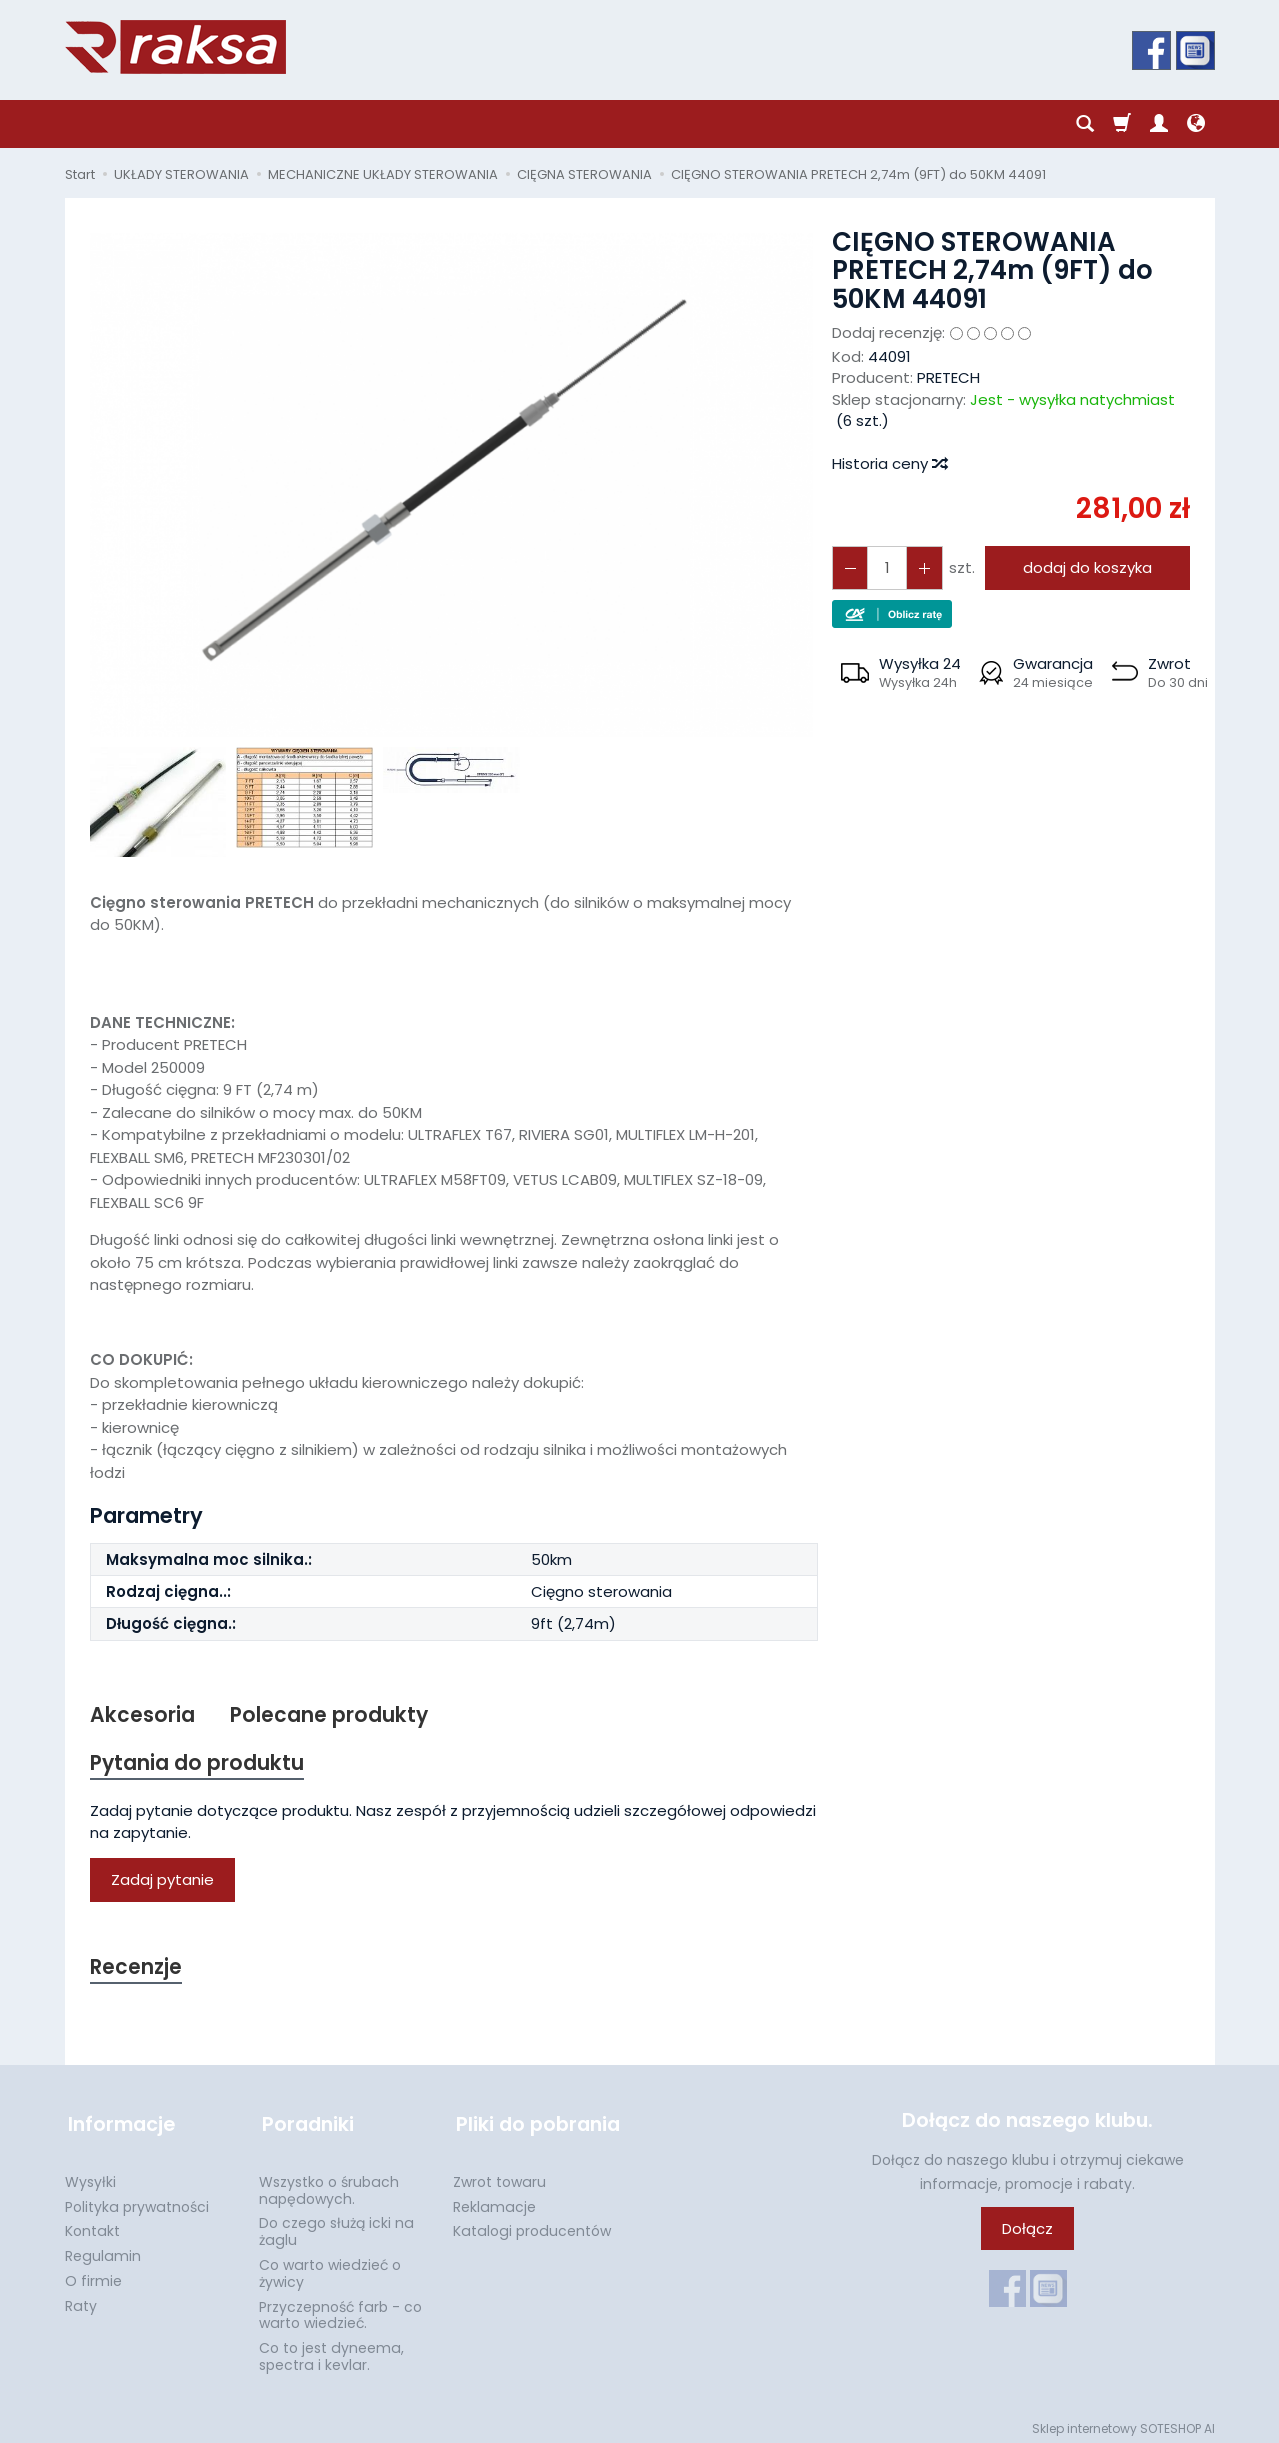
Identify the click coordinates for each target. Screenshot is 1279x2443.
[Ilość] (885, 567)
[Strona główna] (175, 47)
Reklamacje (494, 2201)
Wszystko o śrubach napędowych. (329, 2184)
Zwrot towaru (499, 2176)
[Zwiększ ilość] (849, 567)
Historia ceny (889, 463)
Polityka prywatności (137, 2201)
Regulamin (103, 2250)
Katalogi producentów (532, 2225)
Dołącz (1027, 2230)
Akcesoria (142, 1715)
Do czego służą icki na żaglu (336, 2225)
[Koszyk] (1122, 124)
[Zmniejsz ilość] (921, 567)
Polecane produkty (330, 1715)
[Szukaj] (1085, 124)
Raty (81, 2300)
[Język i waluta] (1196, 124)
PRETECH (948, 377)
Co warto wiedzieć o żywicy (330, 2267)
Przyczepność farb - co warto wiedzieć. (340, 2309)
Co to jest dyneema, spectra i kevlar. (331, 2350)
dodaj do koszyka (1084, 567)
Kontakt (92, 2225)
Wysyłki (90, 2176)
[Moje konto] (1159, 124)
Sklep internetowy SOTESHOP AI (1123, 2422)
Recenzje (137, 1969)
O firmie (93, 2275)
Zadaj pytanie (162, 1881)
